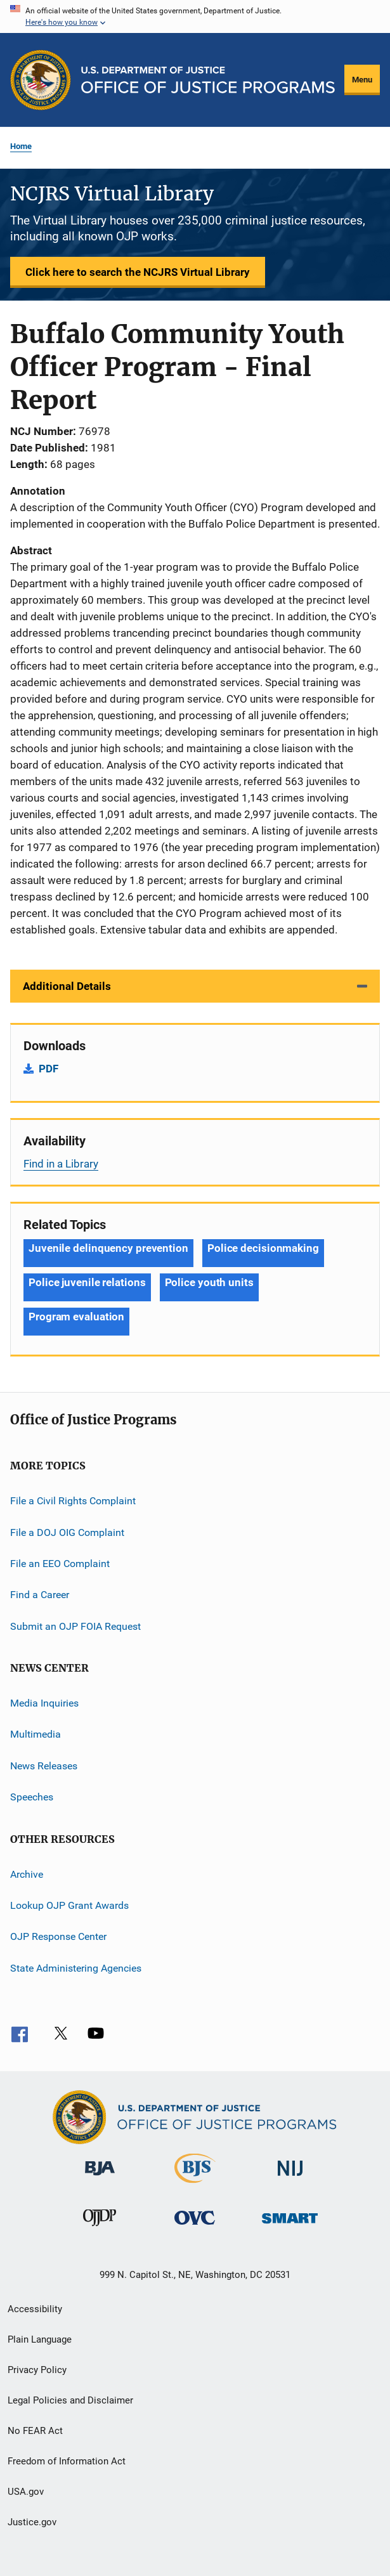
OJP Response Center (58, 1936)
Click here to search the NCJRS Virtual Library (137, 272)
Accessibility (35, 2309)
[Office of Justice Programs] (40, 79)
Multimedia (35, 1734)
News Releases (43, 1766)
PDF (48, 1068)
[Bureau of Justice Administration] (100, 2177)
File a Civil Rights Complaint (73, 1501)
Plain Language (40, 2339)
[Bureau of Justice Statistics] (195, 2185)
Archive (26, 1874)
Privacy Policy (37, 2370)
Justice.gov (32, 2522)
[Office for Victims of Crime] (194, 2227)
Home (21, 146)
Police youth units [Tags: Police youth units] (209, 1282)
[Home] (208, 80)
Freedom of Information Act (67, 2461)
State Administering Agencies (75, 1967)
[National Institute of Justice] (290, 2178)
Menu (362, 79)
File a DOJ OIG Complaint (67, 1532)
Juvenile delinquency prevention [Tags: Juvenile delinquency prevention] (108, 1248)
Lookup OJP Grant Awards (69, 1905)
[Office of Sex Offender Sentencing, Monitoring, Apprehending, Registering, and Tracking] (290, 2226)
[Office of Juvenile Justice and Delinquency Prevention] (99, 2228)
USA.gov (26, 2491)
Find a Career (39, 1595)
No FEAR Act (35, 2430)
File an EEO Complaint (60, 1564)
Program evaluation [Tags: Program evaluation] (76, 1316)
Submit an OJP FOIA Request (75, 1626)
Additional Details (67, 986)
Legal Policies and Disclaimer (70, 2400)
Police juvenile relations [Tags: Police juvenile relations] (87, 1282)
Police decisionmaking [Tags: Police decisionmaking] (263, 1248)
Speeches (31, 1797)
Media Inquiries (44, 1703)
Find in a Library (60, 1163)
